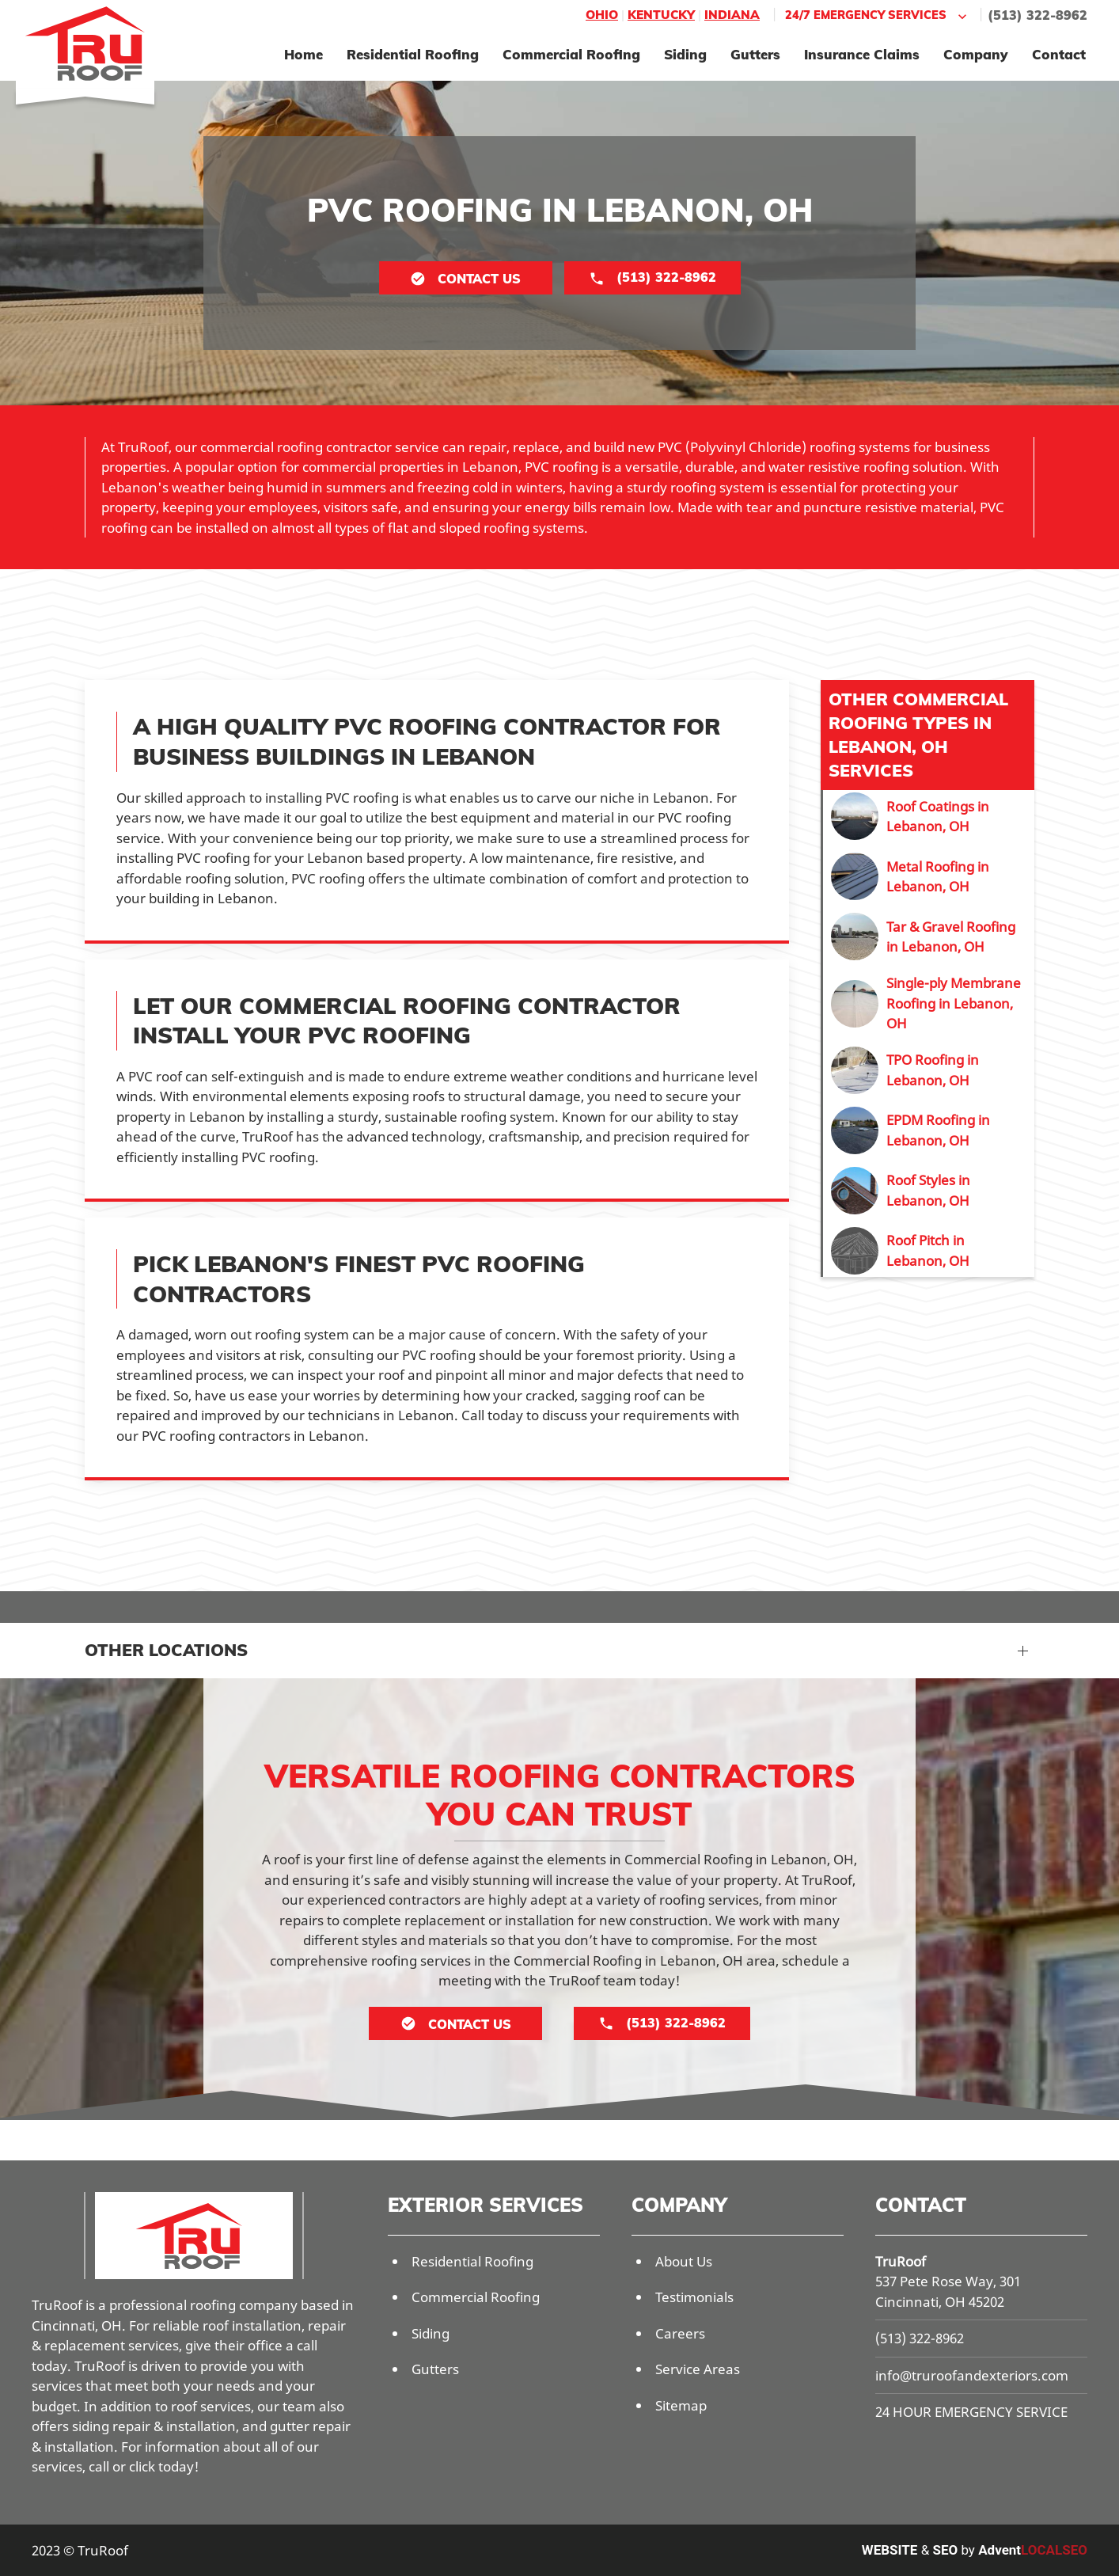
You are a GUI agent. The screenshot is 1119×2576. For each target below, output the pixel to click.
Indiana (732, 14)
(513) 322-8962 (1037, 15)
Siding (685, 54)
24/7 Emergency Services (877, 15)
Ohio (602, 14)
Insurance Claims (862, 54)
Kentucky (661, 14)
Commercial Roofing (571, 54)
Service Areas (697, 2369)
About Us (683, 2261)
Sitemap (681, 2405)
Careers (680, 2333)
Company (975, 54)
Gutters (755, 54)
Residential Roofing (413, 54)
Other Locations (166, 1649)
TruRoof (900, 2261)
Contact (1059, 54)
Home (303, 54)
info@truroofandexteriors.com (971, 2375)
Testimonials (694, 2297)
